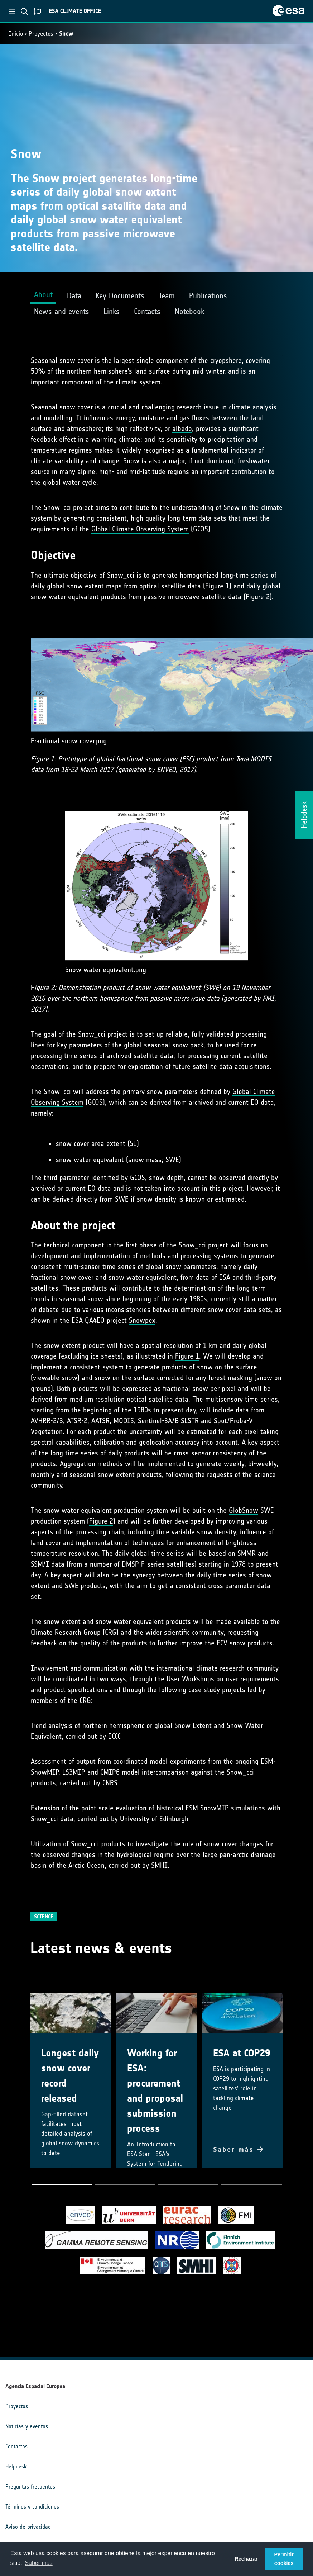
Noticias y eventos (26, 2426)
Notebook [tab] (189, 311)
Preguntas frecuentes (30, 2486)
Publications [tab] (208, 295)
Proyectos (41, 33)
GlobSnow (243, 1510)
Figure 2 (101, 1521)
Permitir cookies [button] (283, 2559)
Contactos (16, 2446)
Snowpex (142, 1320)
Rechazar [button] (246, 2559)
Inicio (16, 33)
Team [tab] (167, 295)
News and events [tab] (61, 311)
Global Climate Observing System (140, 529)
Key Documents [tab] (120, 295)
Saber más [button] (38, 2563)
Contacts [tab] (147, 311)
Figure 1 (187, 1356)
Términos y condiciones (32, 2506)
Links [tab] (111, 311)
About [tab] (43, 294)
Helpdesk (16, 2466)
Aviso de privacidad (28, 2526)
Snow (66, 33)
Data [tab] (74, 295)
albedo (182, 428)
